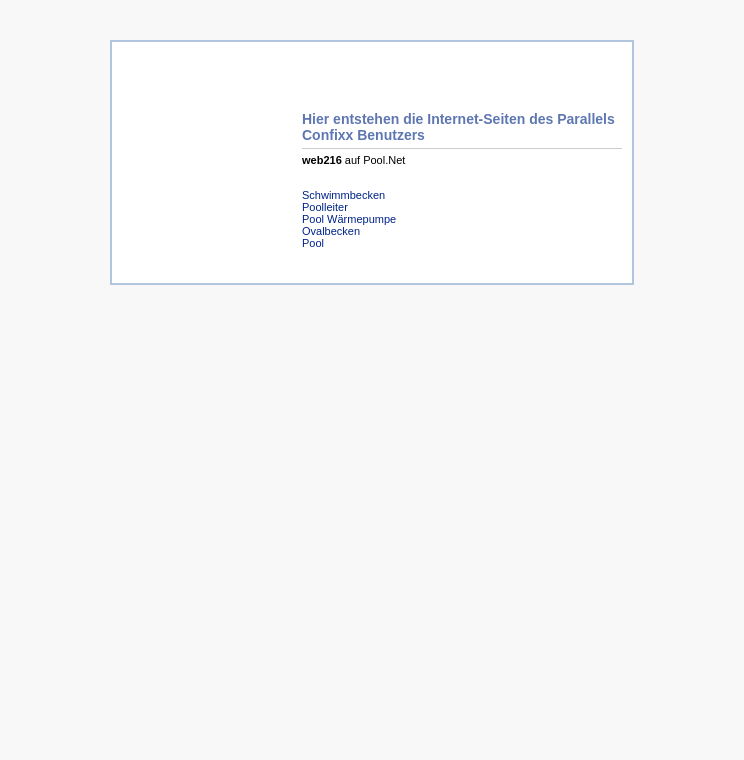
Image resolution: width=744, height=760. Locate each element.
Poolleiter (325, 207)
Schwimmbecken (343, 195)
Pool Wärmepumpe (349, 219)
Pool (313, 243)
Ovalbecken (331, 231)
